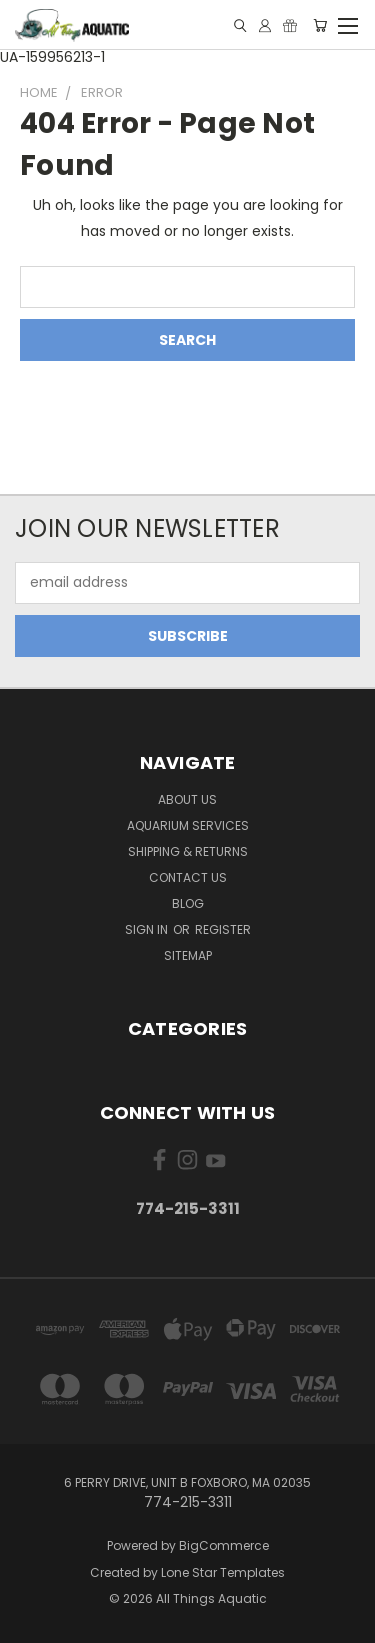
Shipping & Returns (188, 851)
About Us (187, 799)
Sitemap (188, 955)
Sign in (148, 929)
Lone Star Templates (223, 1572)
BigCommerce (224, 1545)
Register (223, 929)
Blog (188, 903)
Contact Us (188, 877)
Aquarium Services (188, 825)
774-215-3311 (188, 1208)
